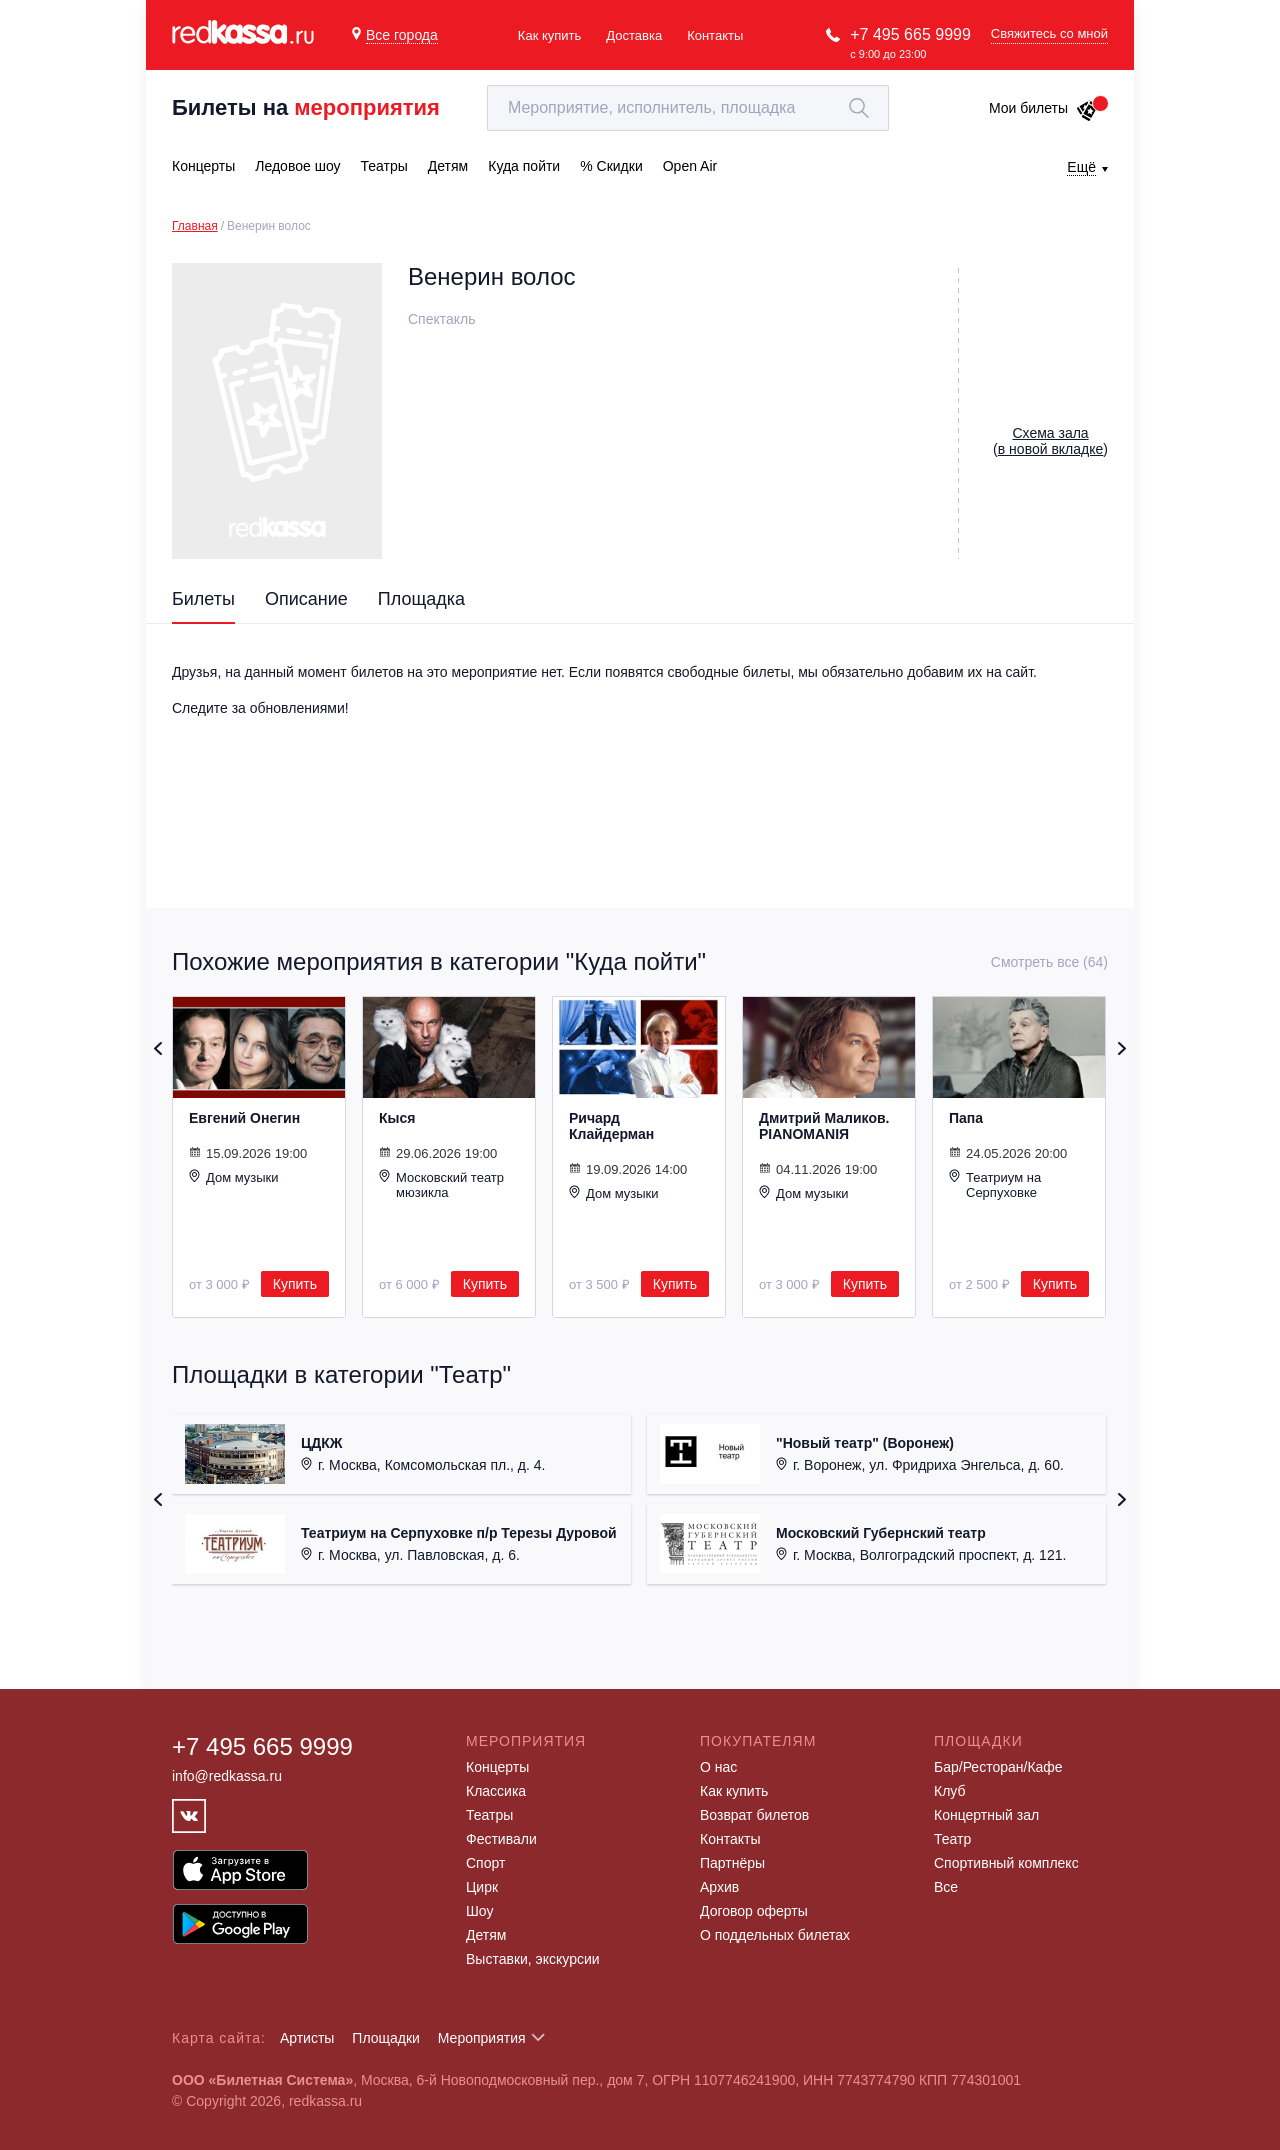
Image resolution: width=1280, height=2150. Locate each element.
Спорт (485, 1863)
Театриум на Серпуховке (995, 1184)
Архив (719, 1887)
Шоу (479, 1911)
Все (946, 1887)
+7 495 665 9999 (910, 34)
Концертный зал (986, 1815)
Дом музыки (234, 1177)
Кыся (397, 1118)
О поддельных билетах (775, 1935)
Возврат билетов (754, 1815)
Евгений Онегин (244, 1118)
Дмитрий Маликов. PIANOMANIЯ (824, 1126)
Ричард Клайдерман (611, 1126)
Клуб (950, 1791)
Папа (966, 1118)
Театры (489, 1815)
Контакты (715, 35)
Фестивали (501, 1839)
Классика (496, 1791)
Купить (295, 1284)
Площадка (421, 599)
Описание (306, 599)
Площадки (386, 2038)
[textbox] (688, 108)
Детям (486, 1935)
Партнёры (732, 1863)
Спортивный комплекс (1006, 1863)
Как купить (549, 35)
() (1050, 441)
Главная (195, 226)
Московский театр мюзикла (441, 1184)
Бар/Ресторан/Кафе (998, 1767)
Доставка (634, 35)
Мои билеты (1043, 108)
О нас (718, 1767)
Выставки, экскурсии (533, 1959)
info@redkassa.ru (227, 1776)
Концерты (497, 1767)
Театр (952, 1839)
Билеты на (306, 107)
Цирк (482, 1887)
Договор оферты (754, 1911)
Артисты (307, 2038)
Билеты (203, 599)
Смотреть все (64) (1049, 962)
